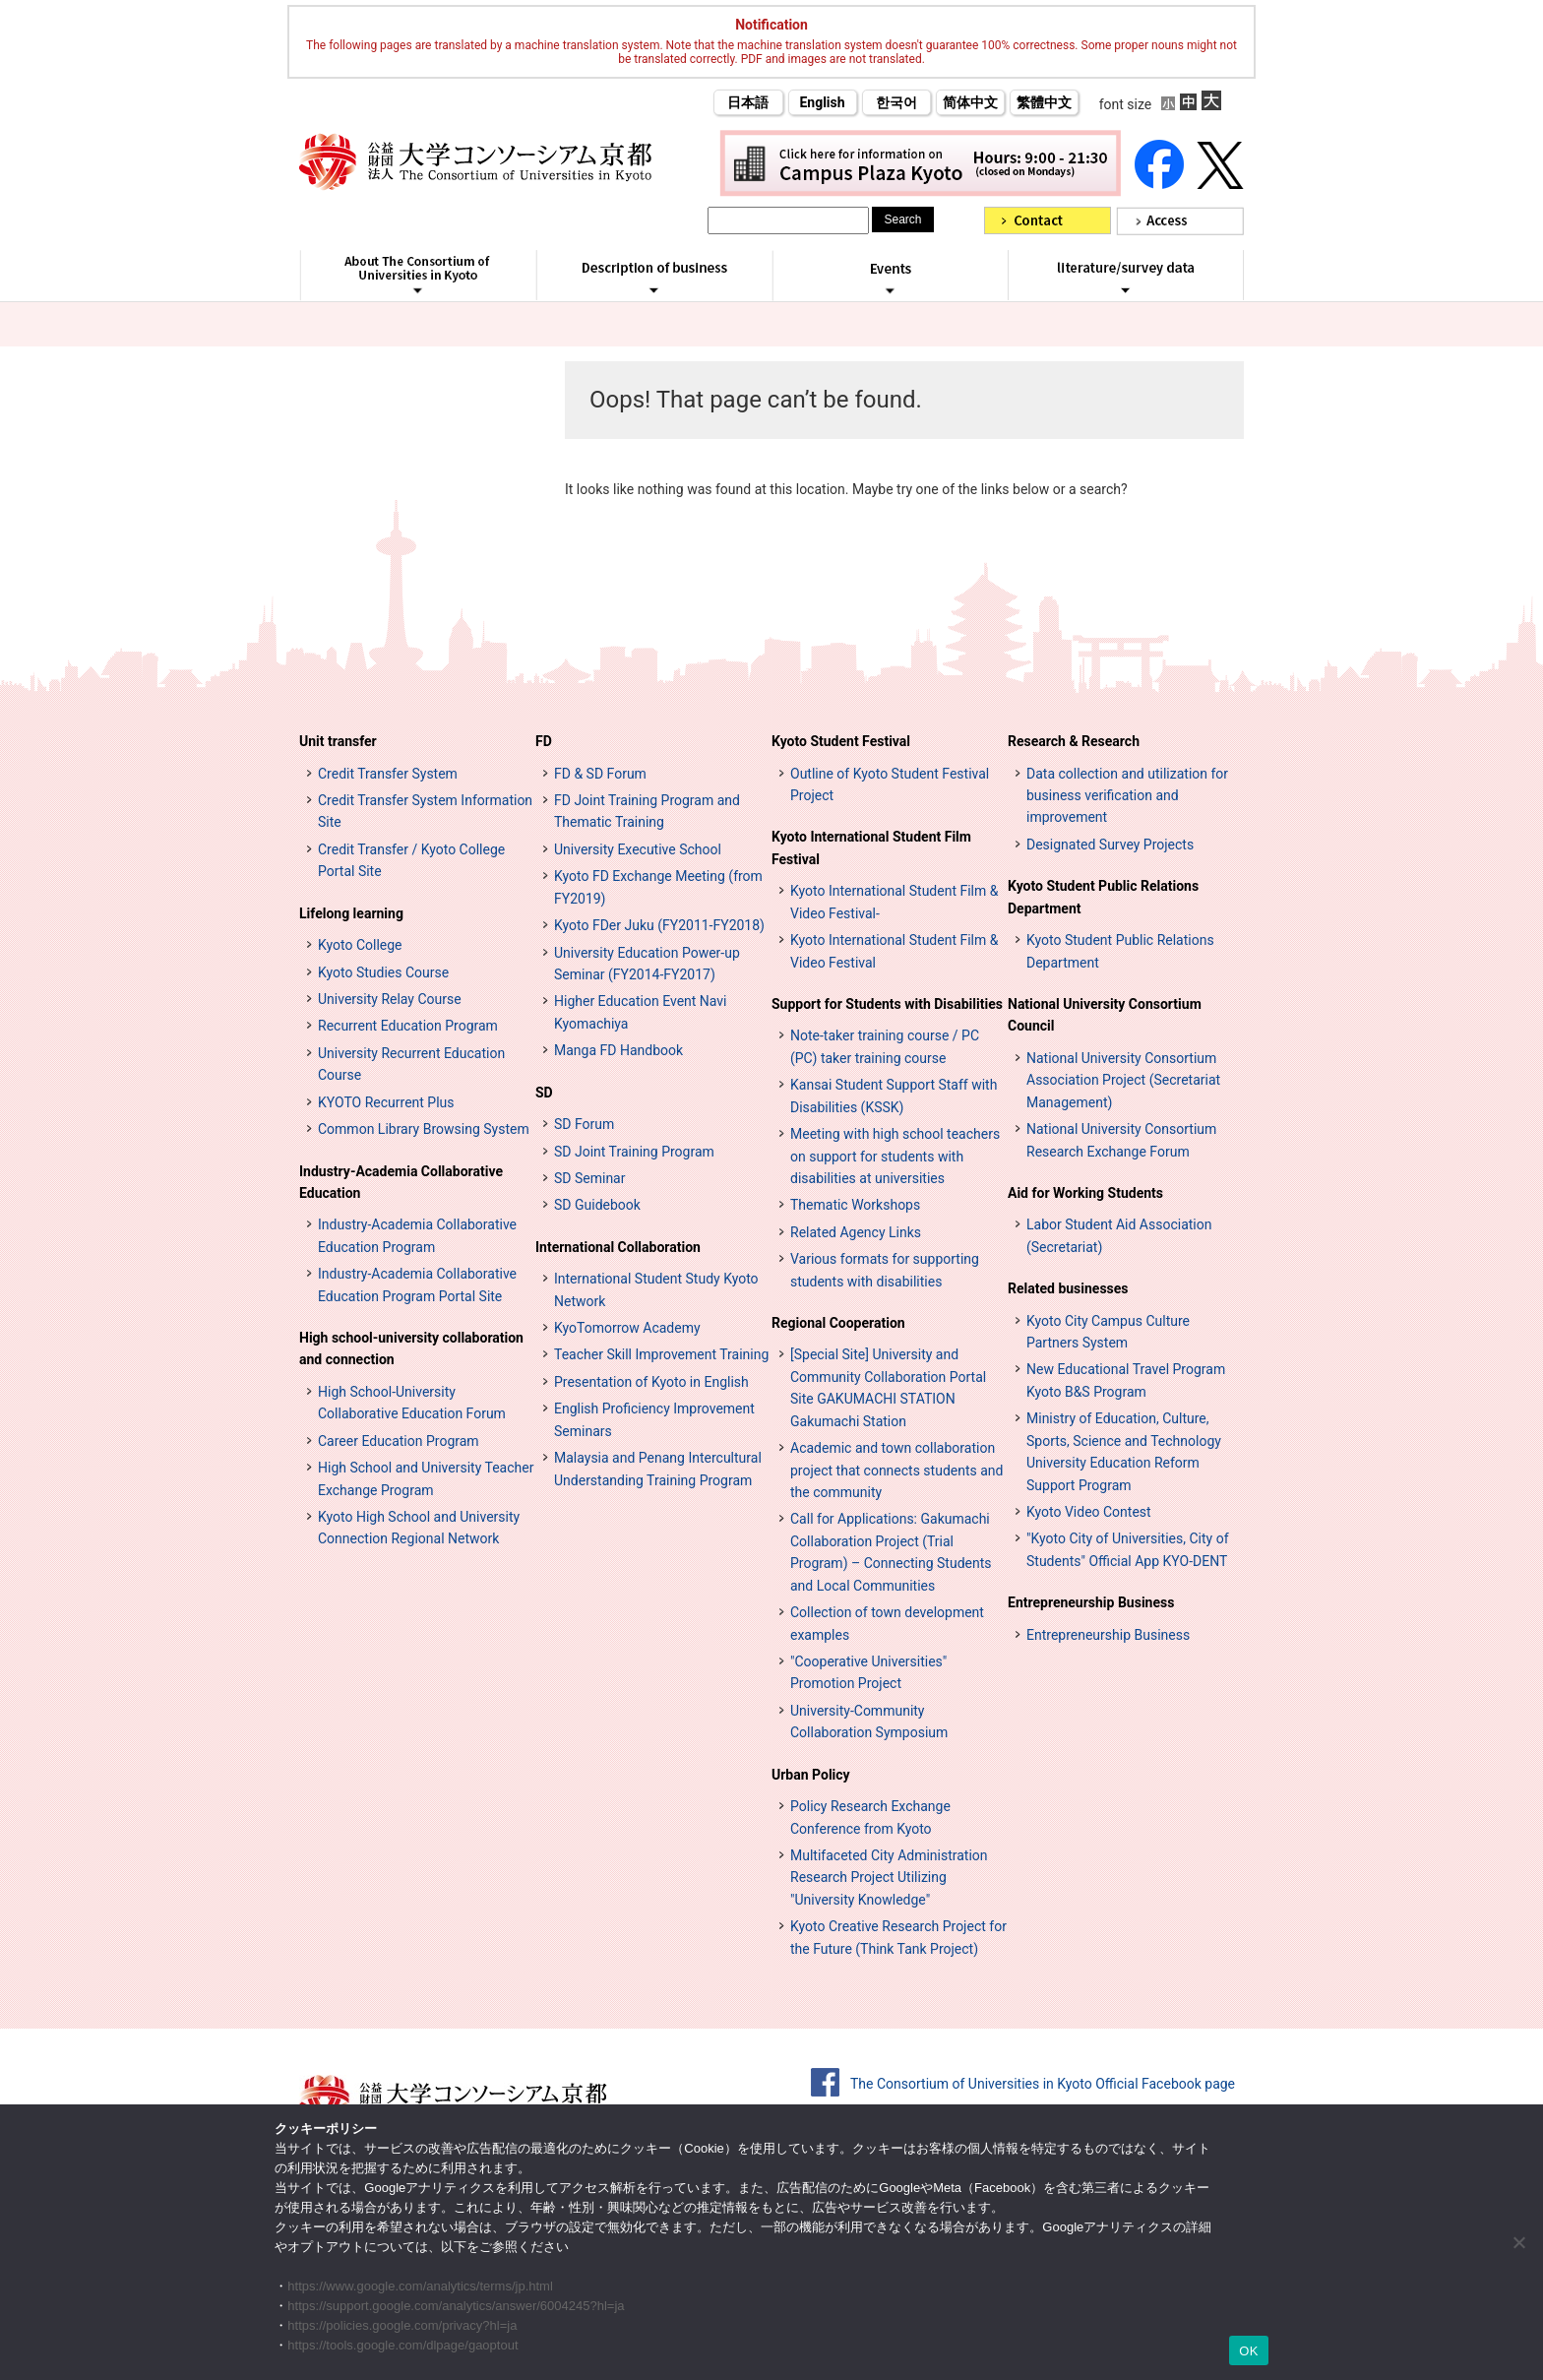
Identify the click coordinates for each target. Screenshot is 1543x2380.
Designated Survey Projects (1110, 844)
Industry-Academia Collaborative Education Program (417, 1235)
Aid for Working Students (1085, 1193)
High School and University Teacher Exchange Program (425, 1478)
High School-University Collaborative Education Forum (412, 1402)
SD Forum (584, 1124)
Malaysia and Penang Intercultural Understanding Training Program (658, 1468)
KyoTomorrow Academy (627, 1328)
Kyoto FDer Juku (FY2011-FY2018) (659, 925)
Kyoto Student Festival (841, 741)
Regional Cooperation (838, 1323)
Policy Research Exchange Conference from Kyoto (870, 1817)
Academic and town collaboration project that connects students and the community (896, 1470)
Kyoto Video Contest (1088, 1512)
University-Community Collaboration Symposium (869, 1721)
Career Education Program (398, 1441)
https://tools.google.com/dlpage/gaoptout (402, 2345)
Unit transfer (338, 741)
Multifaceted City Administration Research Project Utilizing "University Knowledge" (889, 1878)
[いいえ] (1518, 2242)
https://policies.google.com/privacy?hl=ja (402, 2325)
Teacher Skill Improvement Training (661, 1354)
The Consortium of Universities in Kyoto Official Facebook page (1042, 2084)
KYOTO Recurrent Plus (386, 1102)
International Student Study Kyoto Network (656, 1289)
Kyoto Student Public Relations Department (1103, 896)
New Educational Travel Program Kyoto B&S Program (1125, 1380)
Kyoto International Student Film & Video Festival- (894, 901)
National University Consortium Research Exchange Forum (1121, 1140)
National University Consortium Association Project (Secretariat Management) (1123, 1080)
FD (543, 741)
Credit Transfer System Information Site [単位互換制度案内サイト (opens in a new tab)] (425, 811)
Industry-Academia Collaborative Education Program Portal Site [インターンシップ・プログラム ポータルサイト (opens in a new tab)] (417, 1284)
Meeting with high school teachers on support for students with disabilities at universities (895, 1156)
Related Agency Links (855, 1232)
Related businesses (1068, 1288)
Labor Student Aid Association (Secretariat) (1118, 1235)
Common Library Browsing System (423, 1129)
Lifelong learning (351, 913)
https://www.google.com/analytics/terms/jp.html (420, 2286)
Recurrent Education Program (408, 1025)
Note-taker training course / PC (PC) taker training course (884, 1046)
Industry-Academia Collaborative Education (401, 1182)
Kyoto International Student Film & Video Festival (894, 951)
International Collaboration (618, 1247)
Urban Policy (811, 1775)
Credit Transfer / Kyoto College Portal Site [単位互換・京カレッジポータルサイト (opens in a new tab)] (411, 860)
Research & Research (1074, 741)
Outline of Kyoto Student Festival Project (889, 784)
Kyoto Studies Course (383, 972)
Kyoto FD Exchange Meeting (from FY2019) (658, 887)
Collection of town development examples (887, 1623)
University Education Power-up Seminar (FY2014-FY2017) (647, 963)
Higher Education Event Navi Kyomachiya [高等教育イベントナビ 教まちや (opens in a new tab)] (640, 1012)
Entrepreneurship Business (1091, 1602)
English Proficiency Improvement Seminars (654, 1419)
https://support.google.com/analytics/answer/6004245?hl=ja (455, 2305)
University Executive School (637, 849)
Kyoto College (360, 945)
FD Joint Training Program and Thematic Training (647, 811)
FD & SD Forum (600, 774)
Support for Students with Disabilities (887, 1004)
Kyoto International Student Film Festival (871, 847)
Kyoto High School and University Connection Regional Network (419, 1527)
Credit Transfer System (388, 774)
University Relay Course (390, 999)
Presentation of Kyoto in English (651, 1382)
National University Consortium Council (1105, 1014)
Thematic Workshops (855, 1205)
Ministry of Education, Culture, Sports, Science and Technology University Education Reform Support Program (1123, 1451)
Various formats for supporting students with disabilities (884, 1269)
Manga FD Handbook (618, 1050)
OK (1248, 2351)
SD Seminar (589, 1178)
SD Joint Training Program (634, 1151)
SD (544, 1092)
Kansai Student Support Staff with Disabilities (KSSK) (893, 1095)
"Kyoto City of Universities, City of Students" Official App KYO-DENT (1127, 1549)
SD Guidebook (597, 1205)
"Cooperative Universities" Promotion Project (868, 1672)
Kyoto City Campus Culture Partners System (1108, 1331)
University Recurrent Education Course (411, 1064)
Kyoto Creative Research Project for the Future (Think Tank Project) (898, 1937)
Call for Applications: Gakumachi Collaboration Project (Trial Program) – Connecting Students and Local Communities (890, 1552)
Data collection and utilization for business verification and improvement (1127, 796)
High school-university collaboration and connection (411, 1348)
